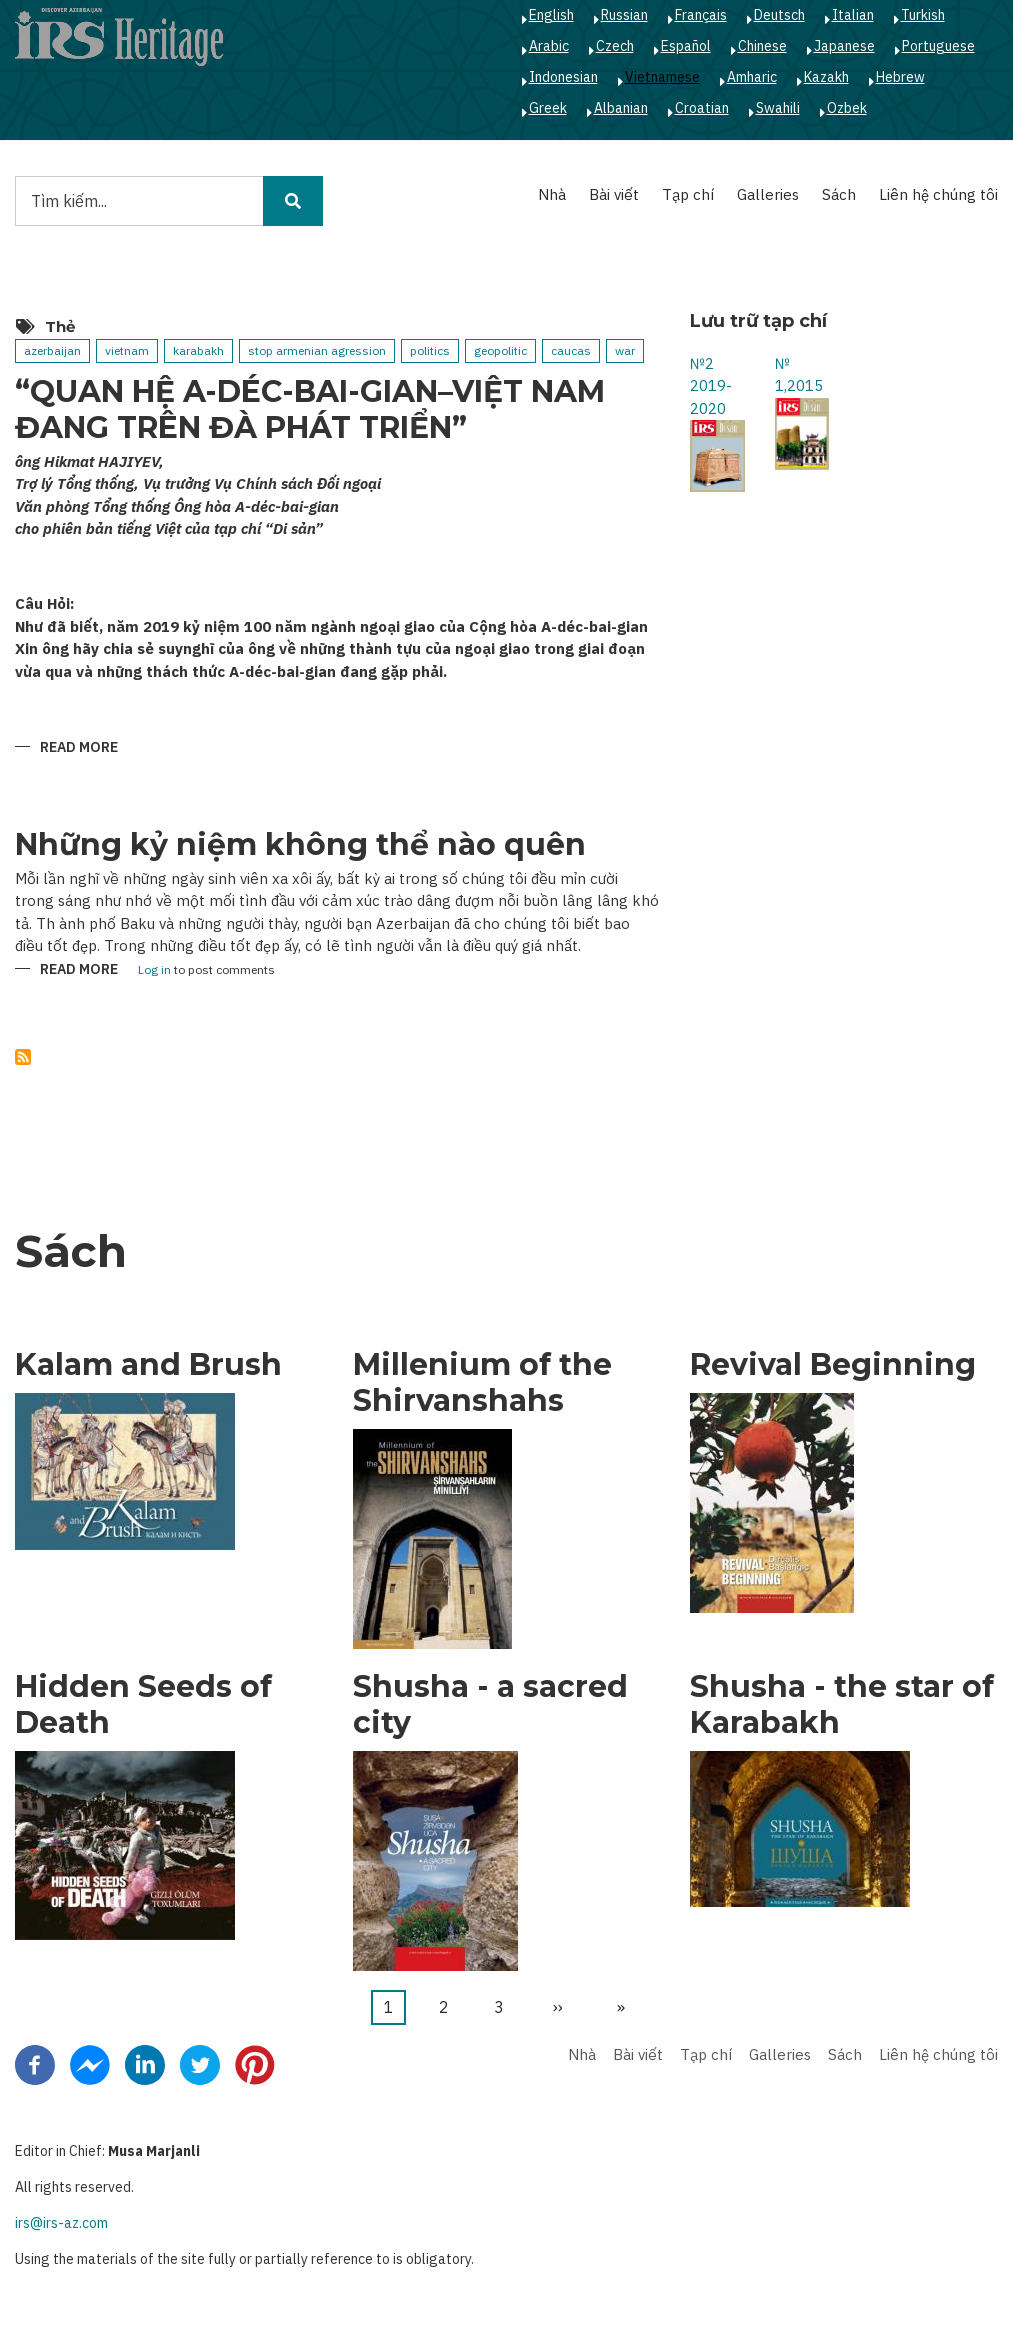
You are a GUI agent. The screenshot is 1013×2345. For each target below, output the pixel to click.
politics (430, 350)
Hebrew (900, 77)
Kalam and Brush (148, 1365)
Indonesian (563, 77)
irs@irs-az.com (61, 2223)
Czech (615, 46)
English (551, 15)
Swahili (778, 108)
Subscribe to (23, 1057)
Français (701, 15)
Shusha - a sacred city (490, 1705)
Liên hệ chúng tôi (938, 194)
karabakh (198, 350)
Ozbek (847, 108)
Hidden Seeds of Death (143, 1705)
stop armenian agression (317, 350)
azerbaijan (52, 350)
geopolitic (500, 350)
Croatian (702, 108)
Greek (548, 108)
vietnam (127, 350)
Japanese (844, 46)
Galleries (768, 194)
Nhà (552, 194)
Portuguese (938, 46)
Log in (154, 970)
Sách (839, 194)
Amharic (752, 77)
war (625, 350)
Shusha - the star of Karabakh (842, 1705)
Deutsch (779, 15)
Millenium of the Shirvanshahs (482, 1383)
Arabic (549, 46)
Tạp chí (688, 194)
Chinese (762, 46)
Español (686, 46)
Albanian (621, 108)
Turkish (923, 15)
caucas (571, 350)
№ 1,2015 (799, 375)
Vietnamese (662, 77)
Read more (79, 748)
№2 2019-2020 (711, 386)
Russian (624, 15)
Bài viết (614, 194)
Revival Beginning (833, 1365)
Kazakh (826, 77)
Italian (853, 15)
